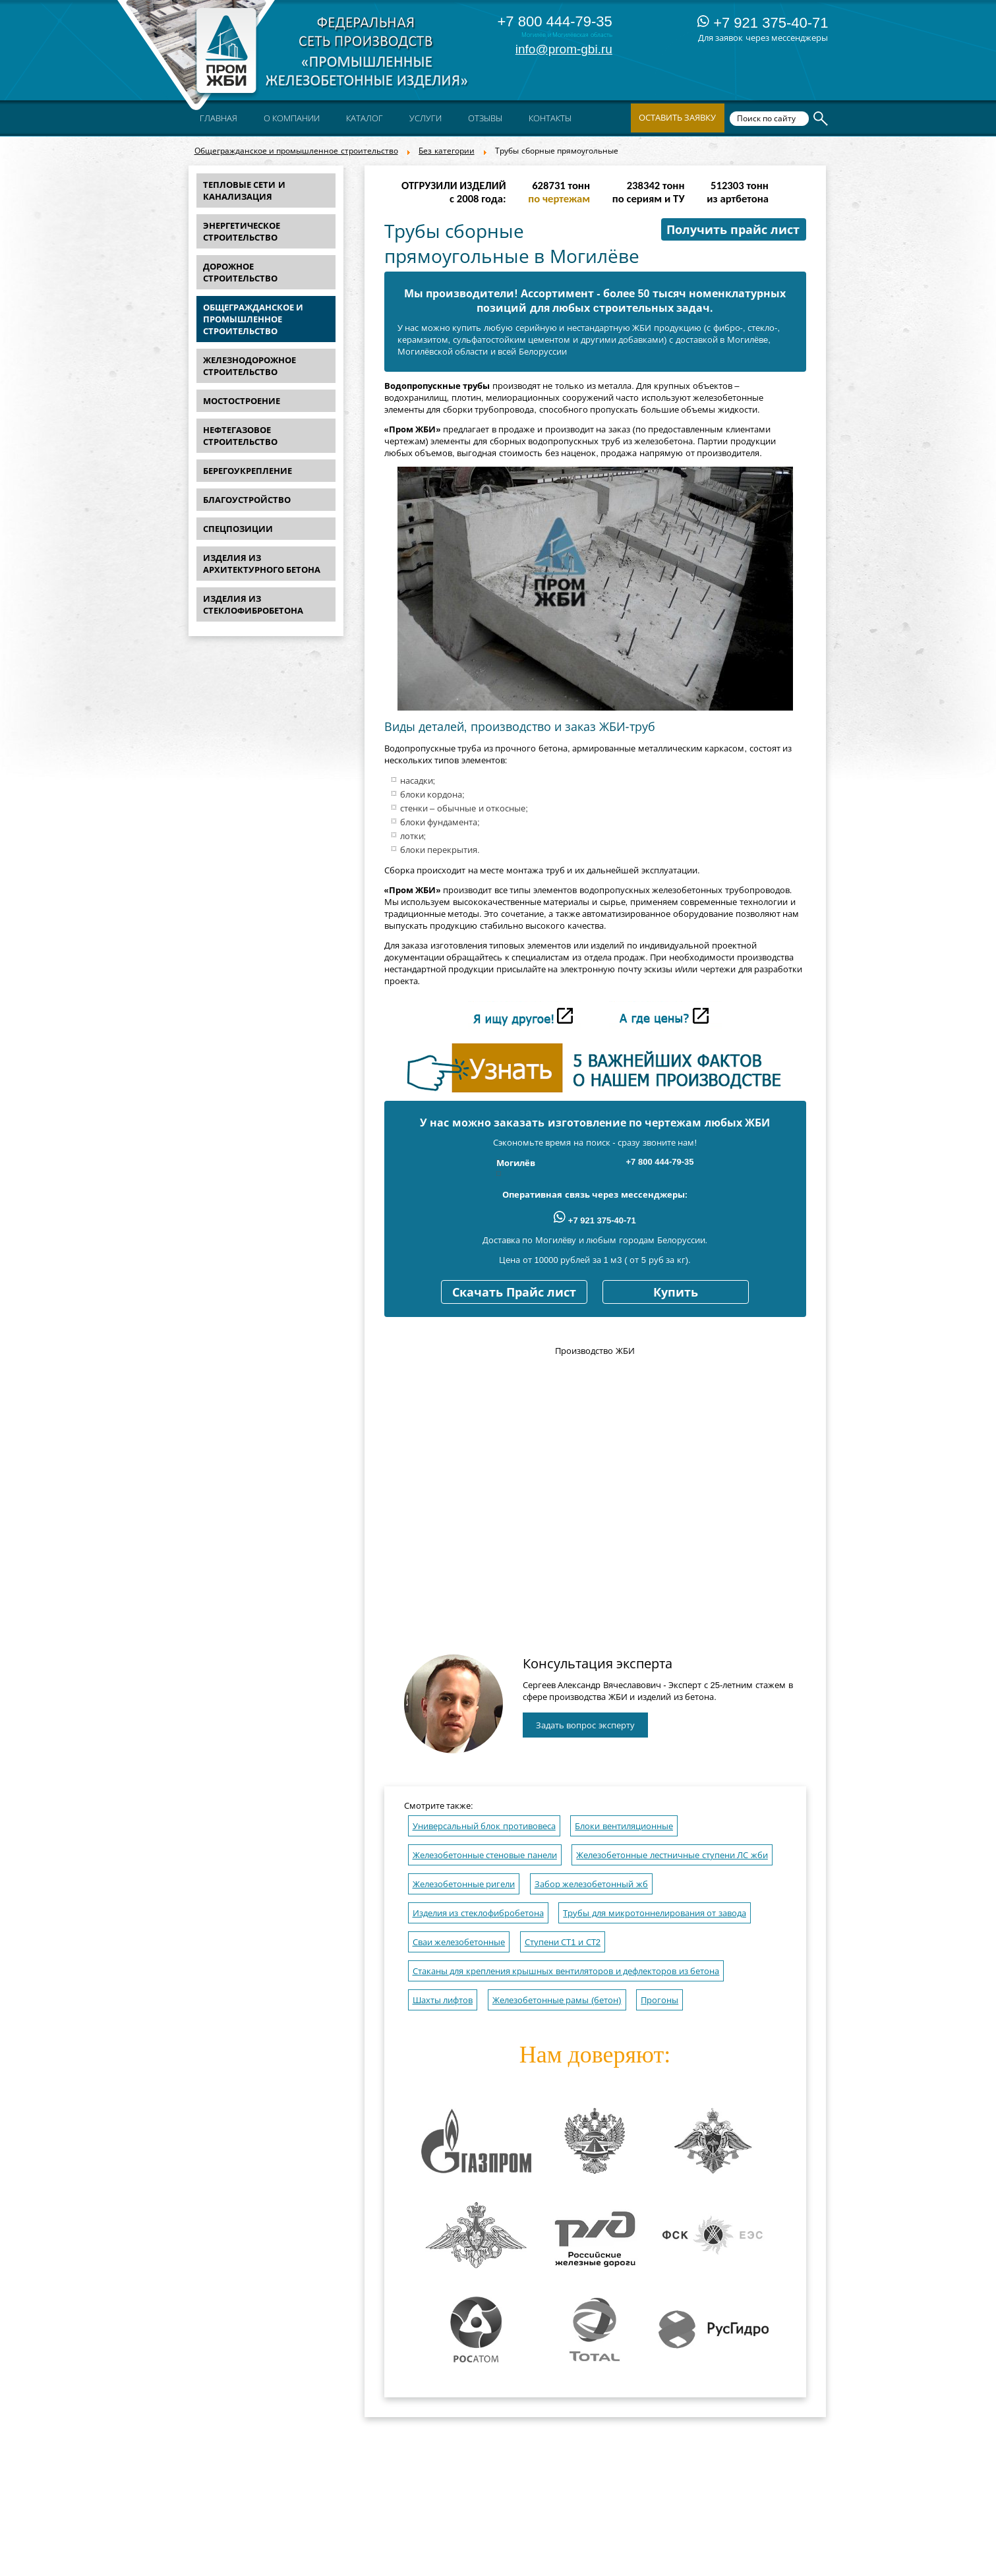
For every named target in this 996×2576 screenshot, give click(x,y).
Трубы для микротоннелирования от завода (654, 1913)
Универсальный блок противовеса (484, 1826)
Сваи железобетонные (459, 1942)
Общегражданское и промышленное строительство (296, 151)
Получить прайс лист (733, 230)
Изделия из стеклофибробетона (478, 1913)
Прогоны (659, 2000)
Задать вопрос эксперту (585, 1725)
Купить (675, 1292)
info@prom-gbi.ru (563, 49)
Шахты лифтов (443, 2000)
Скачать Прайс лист (514, 1292)
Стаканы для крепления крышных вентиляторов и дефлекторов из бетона (566, 1971)
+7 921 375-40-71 (762, 23)
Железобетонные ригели (464, 1884)
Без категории (446, 151)
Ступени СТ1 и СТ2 (563, 1942)
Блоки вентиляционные (624, 1826)
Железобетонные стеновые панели (485, 1855)
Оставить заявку (678, 118)
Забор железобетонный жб (591, 1884)
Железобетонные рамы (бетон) (557, 2000)
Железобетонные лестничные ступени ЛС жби (671, 1855)
